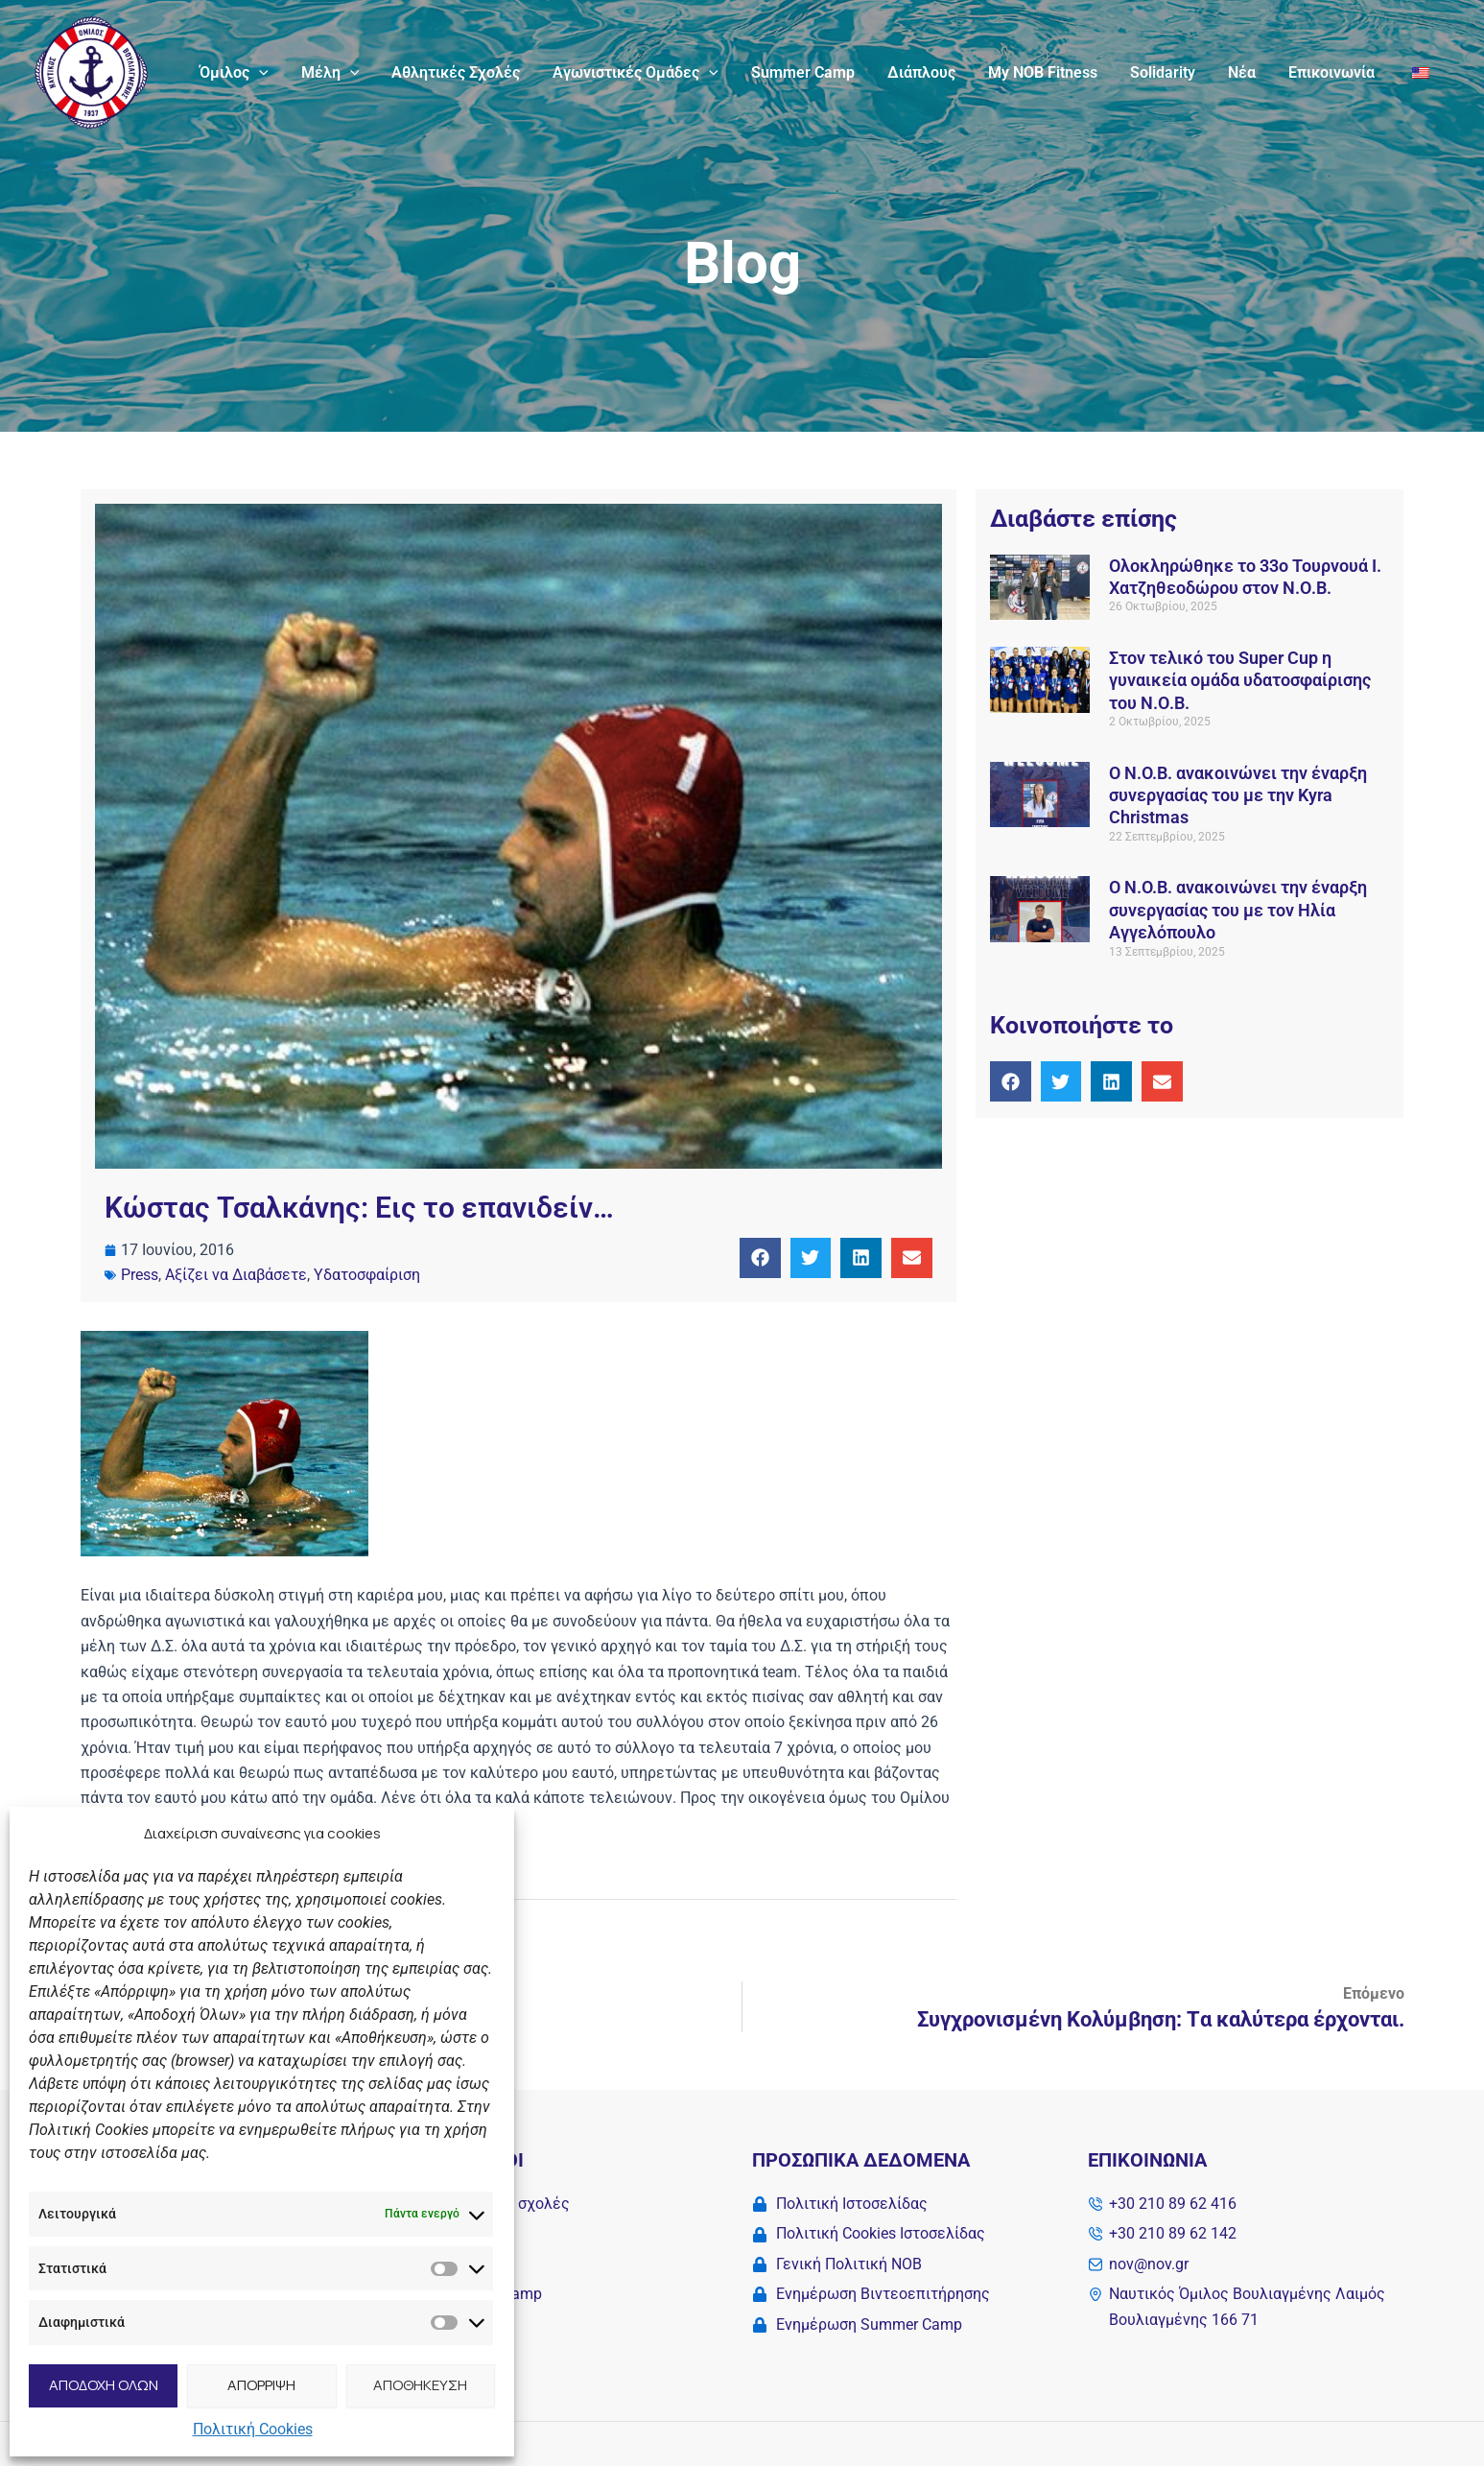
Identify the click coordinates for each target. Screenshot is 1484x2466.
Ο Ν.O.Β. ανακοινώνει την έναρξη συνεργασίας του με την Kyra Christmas (1238, 795)
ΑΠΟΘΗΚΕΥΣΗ (420, 2385)
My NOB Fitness (1051, 72)
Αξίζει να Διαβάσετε (236, 1275)
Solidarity (1169, 72)
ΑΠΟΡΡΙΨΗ (261, 2385)
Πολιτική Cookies (253, 2429)
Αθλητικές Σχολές (472, 72)
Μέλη (348, 73)
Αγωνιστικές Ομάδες (650, 73)
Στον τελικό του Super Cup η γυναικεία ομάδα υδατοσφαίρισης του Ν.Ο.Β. (1240, 680)
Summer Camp (815, 72)
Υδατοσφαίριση (367, 1275)
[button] (760, 1258)
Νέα (1246, 72)
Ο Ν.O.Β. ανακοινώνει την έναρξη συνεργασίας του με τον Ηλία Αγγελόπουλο (1238, 909)
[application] (279, 73)
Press (139, 1275)
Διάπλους (932, 72)
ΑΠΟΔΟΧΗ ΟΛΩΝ (103, 2385)
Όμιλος (254, 73)
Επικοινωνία (1334, 72)
